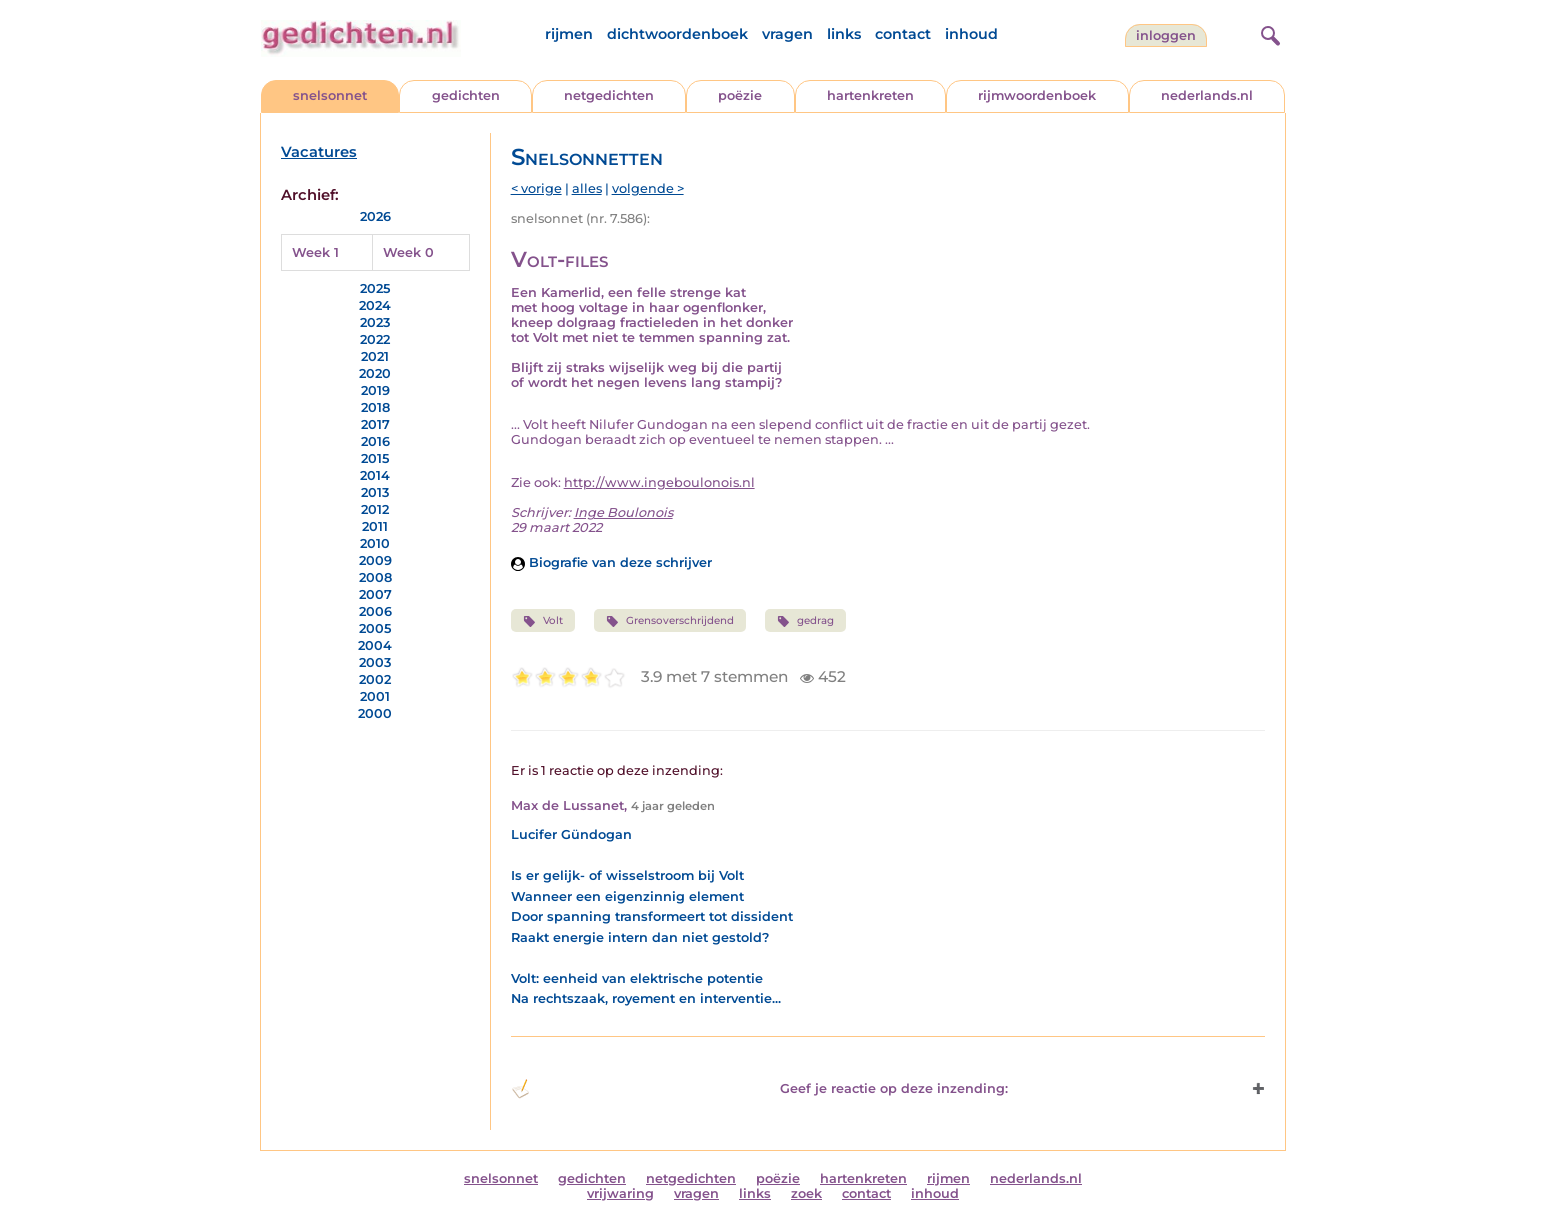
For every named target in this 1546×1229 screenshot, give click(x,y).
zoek (806, 1193)
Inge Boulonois (623, 512)
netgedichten (609, 95)
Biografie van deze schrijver (611, 562)
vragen (787, 34)
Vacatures (319, 152)
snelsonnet (330, 95)
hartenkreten (870, 95)
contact (903, 34)
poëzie (740, 95)
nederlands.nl (1207, 95)
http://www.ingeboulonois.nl (659, 482)
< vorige (536, 188)
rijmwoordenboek (1037, 95)
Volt (543, 621)
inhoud (971, 34)
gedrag (805, 621)
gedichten (466, 95)
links (844, 34)
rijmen (569, 34)
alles (587, 188)
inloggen (1166, 35)
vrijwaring (620, 1193)
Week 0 (408, 252)
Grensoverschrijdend (670, 621)
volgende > (648, 188)
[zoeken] (1268, 33)
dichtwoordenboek (677, 34)
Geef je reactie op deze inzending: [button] (759, 1089)
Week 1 (315, 252)
